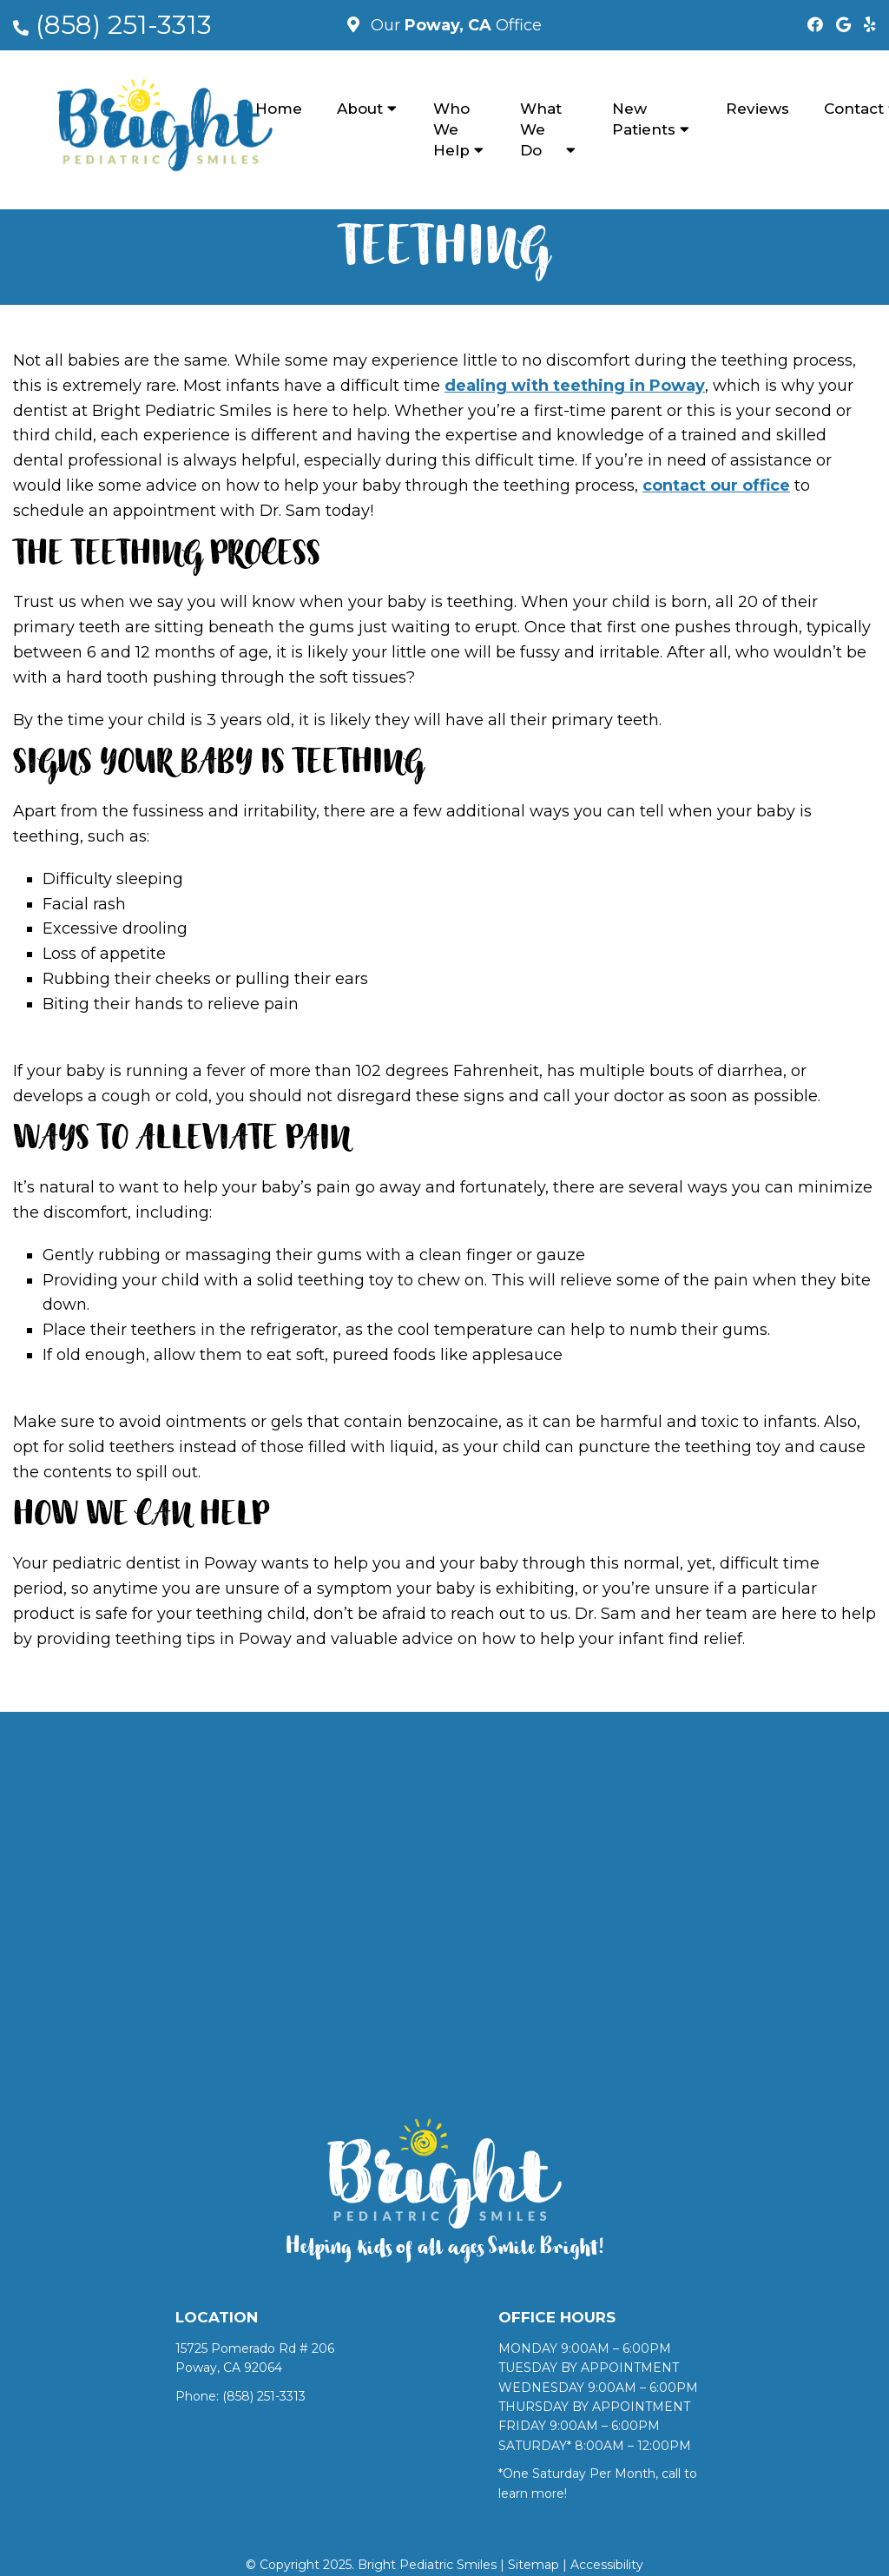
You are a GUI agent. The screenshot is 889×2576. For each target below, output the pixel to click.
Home (278, 108)
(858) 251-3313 (124, 25)
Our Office (454, 25)
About (360, 108)
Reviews (757, 108)
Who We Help (451, 129)
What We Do (541, 129)
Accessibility (606, 2565)
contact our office (716, 485)
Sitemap (533, 2565)
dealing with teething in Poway (574, 385)
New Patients (643, 119)
